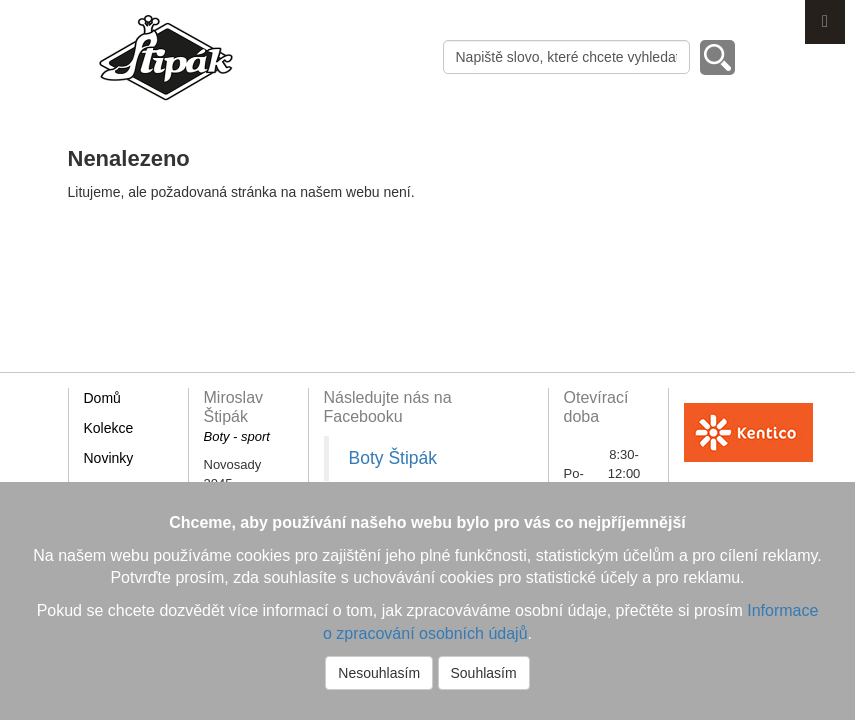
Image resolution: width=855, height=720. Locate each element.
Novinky (109, 458)
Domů (102, 398)
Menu (825, 22)
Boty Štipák (393, 458)
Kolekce (109, 428)
